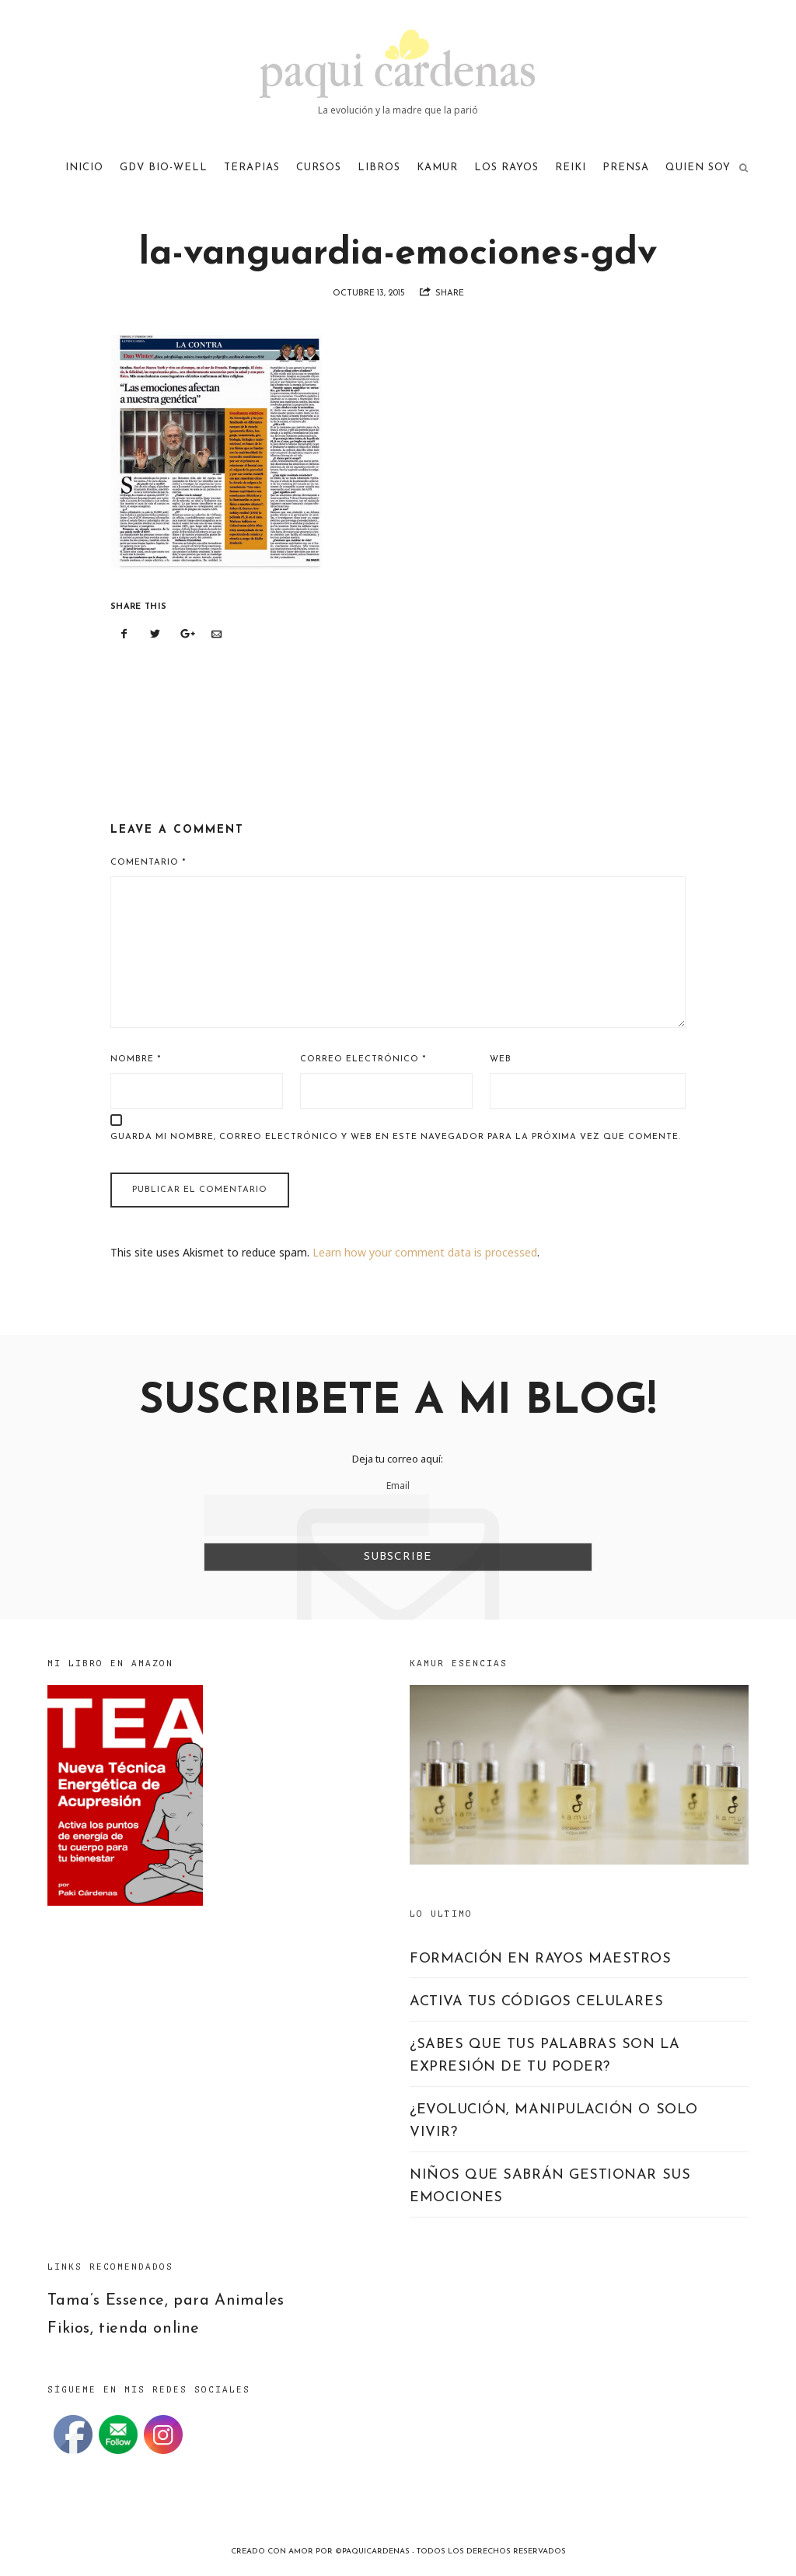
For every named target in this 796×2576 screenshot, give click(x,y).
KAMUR (437, 168)
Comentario (148, 862)
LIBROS (379, 168)
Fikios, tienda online (123, 2329)
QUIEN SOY (698, 168)
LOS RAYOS (506, 168)
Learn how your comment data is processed (424, 1252)
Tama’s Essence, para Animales (165, 2301)
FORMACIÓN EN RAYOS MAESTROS (541, 1959)
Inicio (84, 168)
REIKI (570, 168)
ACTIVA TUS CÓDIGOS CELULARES (536, 2001)
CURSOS (318, 168)
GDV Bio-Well (164, 168)
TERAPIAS (252, 168)
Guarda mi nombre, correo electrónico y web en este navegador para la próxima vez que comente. (395, 1137)
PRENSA (625, 168)
